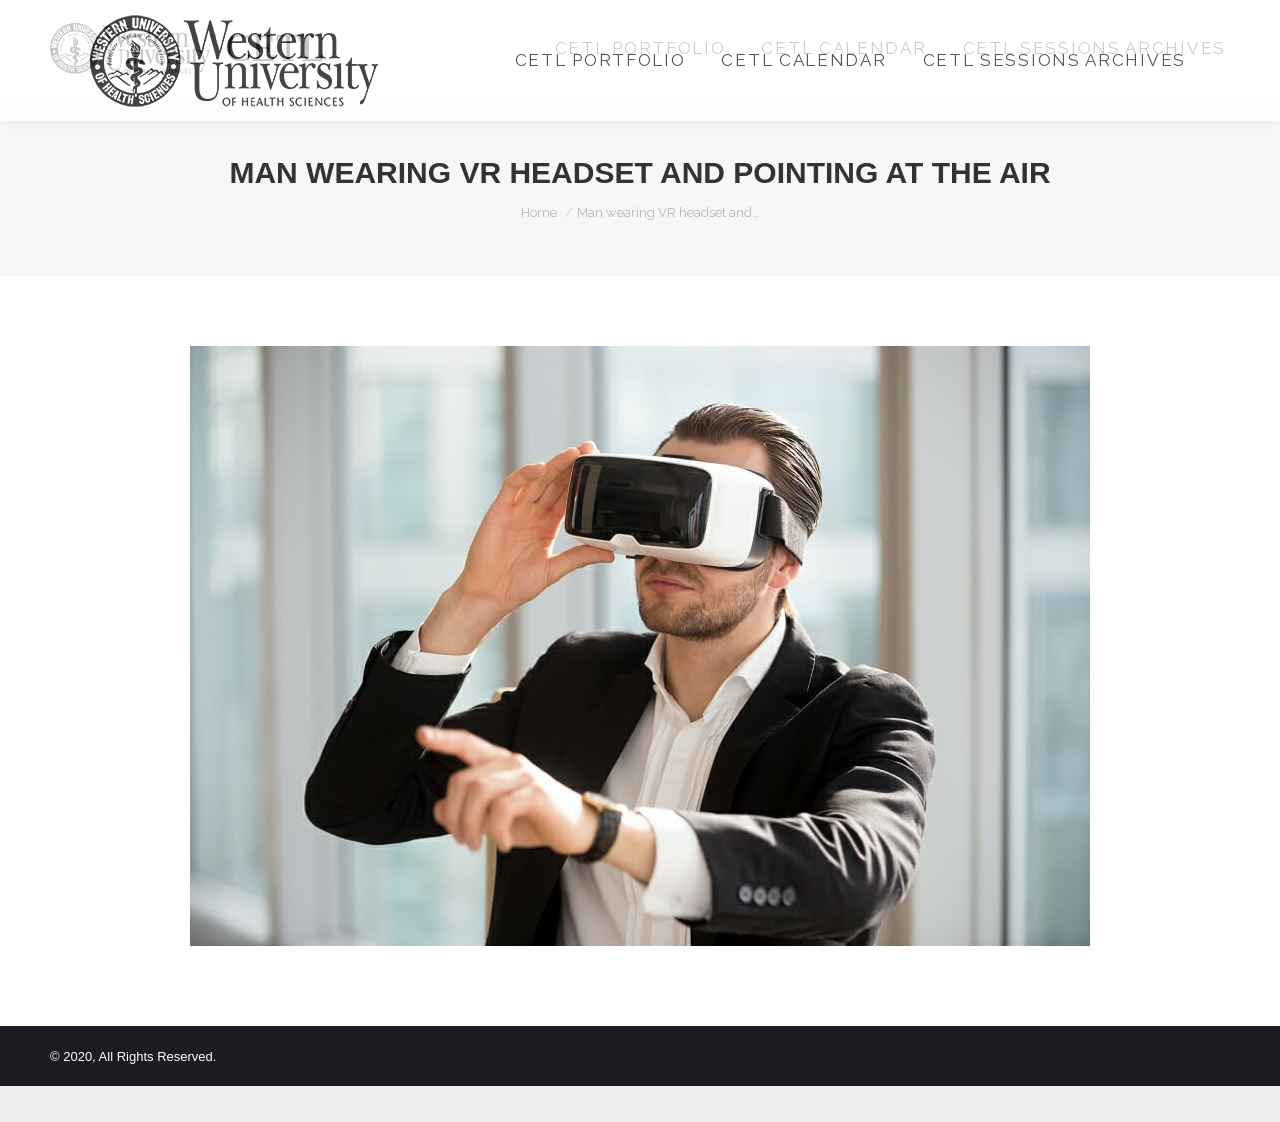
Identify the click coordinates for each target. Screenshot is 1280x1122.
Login (1013, 18)
